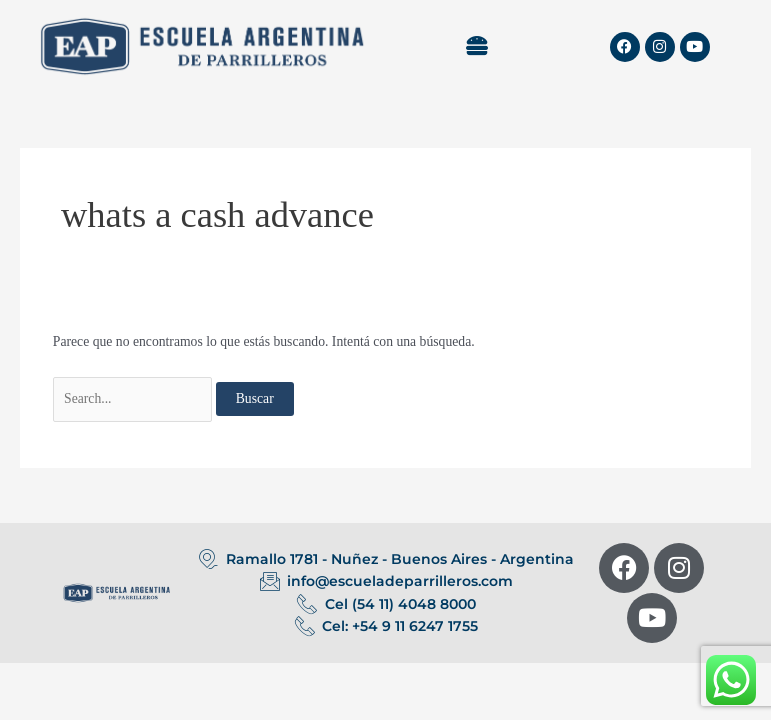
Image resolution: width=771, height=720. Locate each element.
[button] (476, 46)
